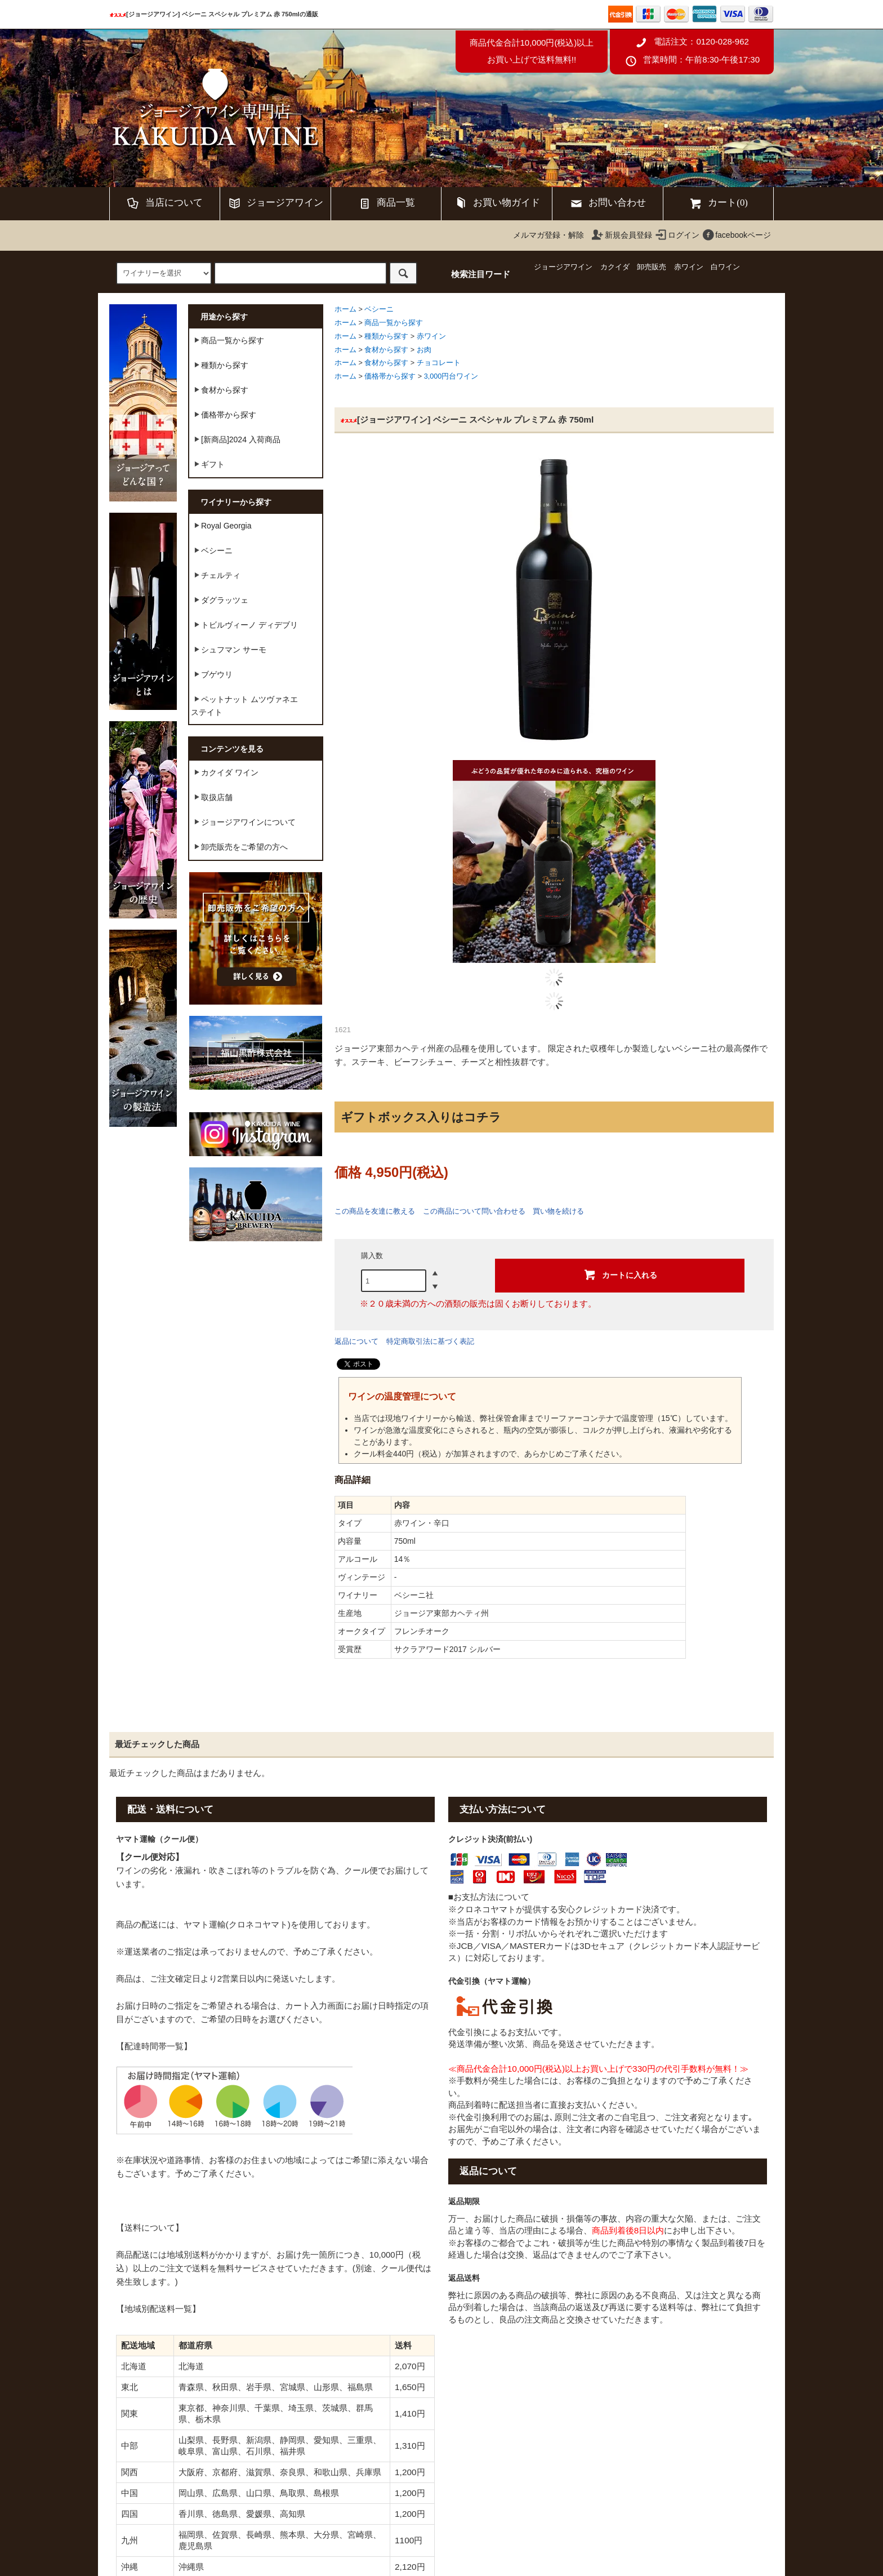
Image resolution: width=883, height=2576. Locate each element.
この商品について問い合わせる (474, 1211)
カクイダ (615, 267)
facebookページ (736, 234)
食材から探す (386, 350)
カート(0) (718, 203)
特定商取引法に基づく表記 (430, 1341)
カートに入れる (620, 1274)
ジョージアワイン (275, 203)
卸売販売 (651, 267)
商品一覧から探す (393, 323)
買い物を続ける (558, 1211)
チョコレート (439, 363)
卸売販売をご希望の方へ (239, 846)
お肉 (424, 350)
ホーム (345, 309)
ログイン (676, 234)
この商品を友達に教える (375, 1211)
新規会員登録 (621, 234)
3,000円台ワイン (451, 376)
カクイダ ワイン (224, 772)
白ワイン (725, 267)
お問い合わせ (607, 203)
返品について (356, 1341)
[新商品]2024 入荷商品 (235, 439)
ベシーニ (379, 309)
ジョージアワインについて (243, 821)
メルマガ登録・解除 (548, 234)
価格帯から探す (390, 376)
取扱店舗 (212, 796)
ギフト (208, 463)
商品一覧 (386, 203)
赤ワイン (688, 267)
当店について (164, 203)
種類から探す (386, 336)
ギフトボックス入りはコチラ (421, 1117)
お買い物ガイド (497, 203)
